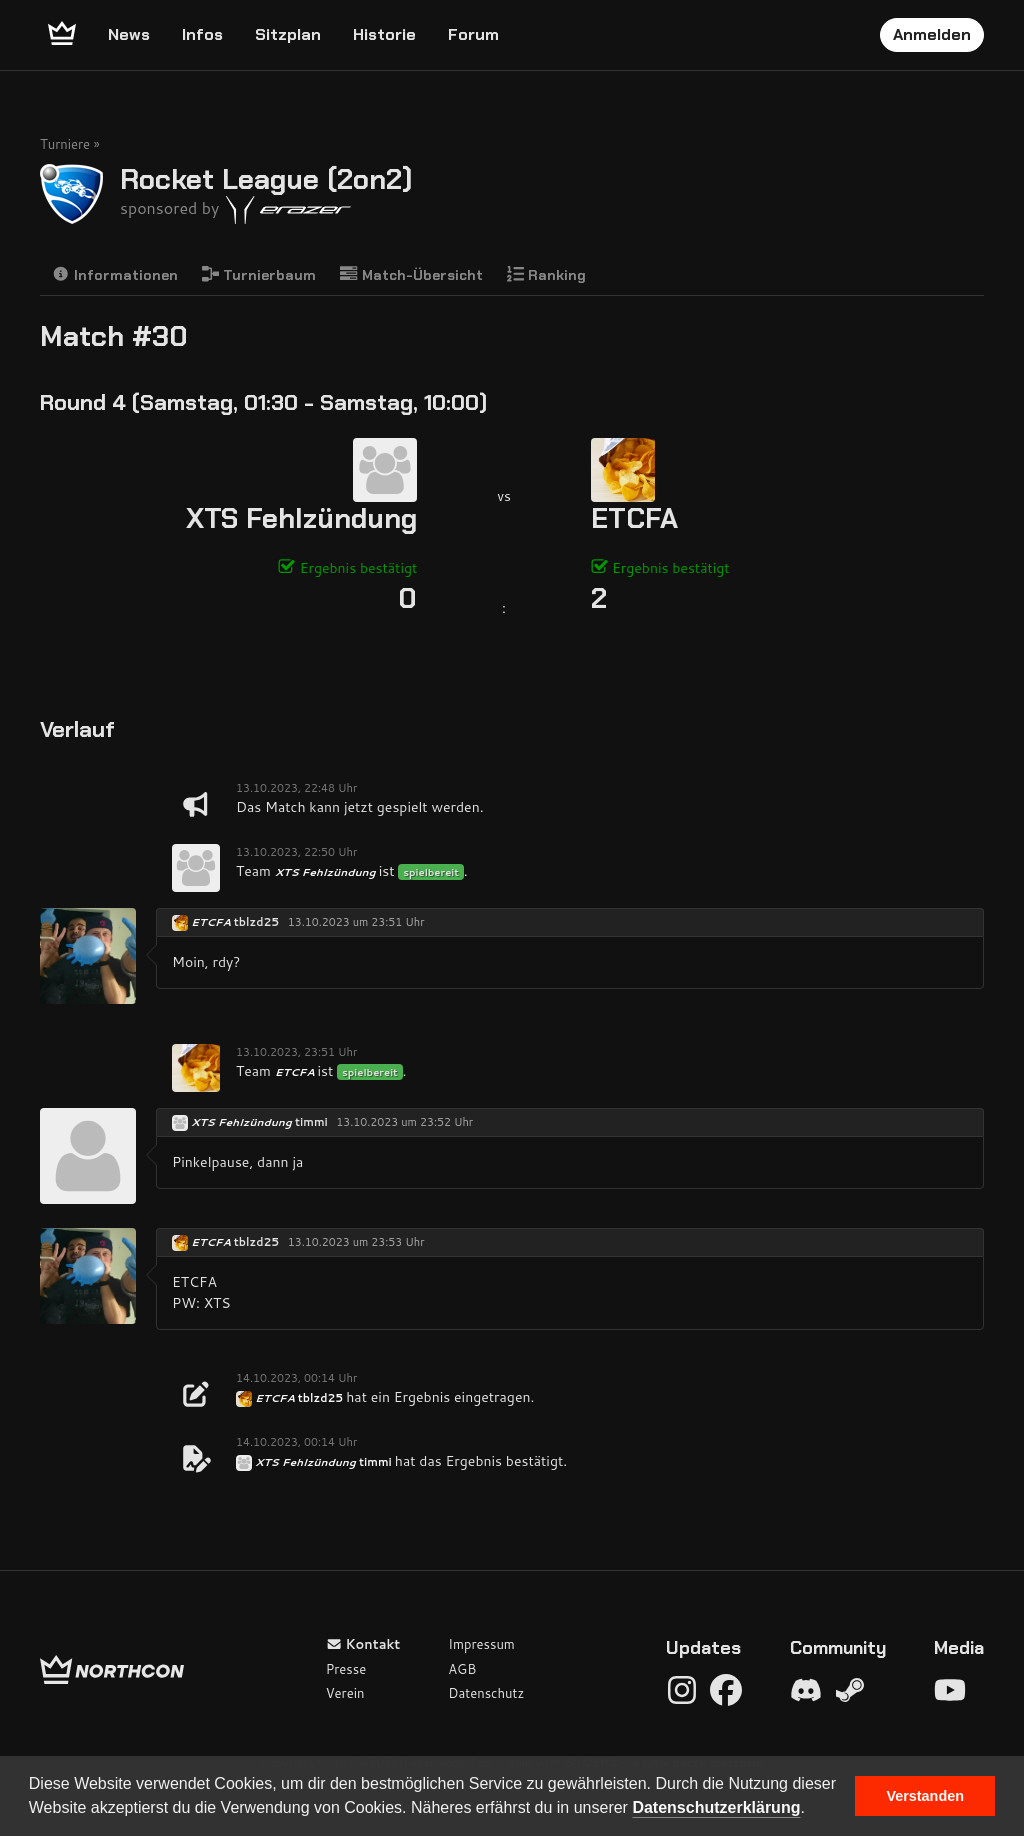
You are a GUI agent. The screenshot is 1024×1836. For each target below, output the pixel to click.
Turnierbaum (259, 274)
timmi (311, 1122)
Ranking (547, 274)
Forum (473, 34)
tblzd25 (256, 922)
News (129, 34)
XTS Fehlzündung (301, 518)
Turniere (65, 144)
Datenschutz (486, 1693)
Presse (346, 1669)
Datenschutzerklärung (716, 1807)
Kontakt (363, 1644)
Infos (202, 34)
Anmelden (932, 34)
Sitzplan (288, 34)
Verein (345, 1693)
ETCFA (634, 518)
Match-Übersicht (411, 274)
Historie (384, 34)
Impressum (481, 1644)
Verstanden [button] (925, 1796)
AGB (462, 1669)
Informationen (115, 274)
